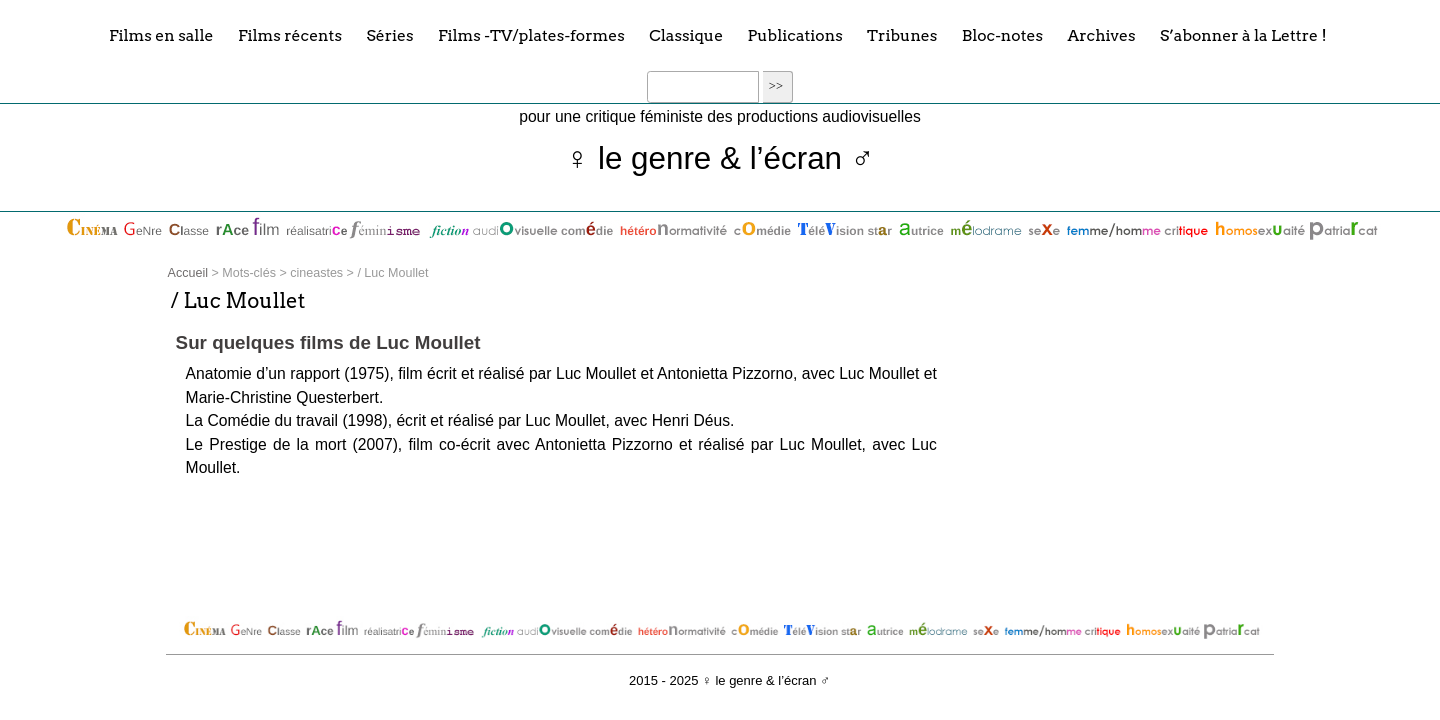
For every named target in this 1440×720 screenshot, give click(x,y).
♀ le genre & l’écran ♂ (720, 158)
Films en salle (161, 34)
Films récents (290, 34)
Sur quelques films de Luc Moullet (328, 342)
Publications (795, 34)
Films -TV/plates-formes (531, 34)
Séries (389, 34)
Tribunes (902, 34)
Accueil (188, 273)
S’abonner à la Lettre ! (1243, 34)
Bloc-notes (1002, 34)
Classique (686, 34)
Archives (1101, 34)
